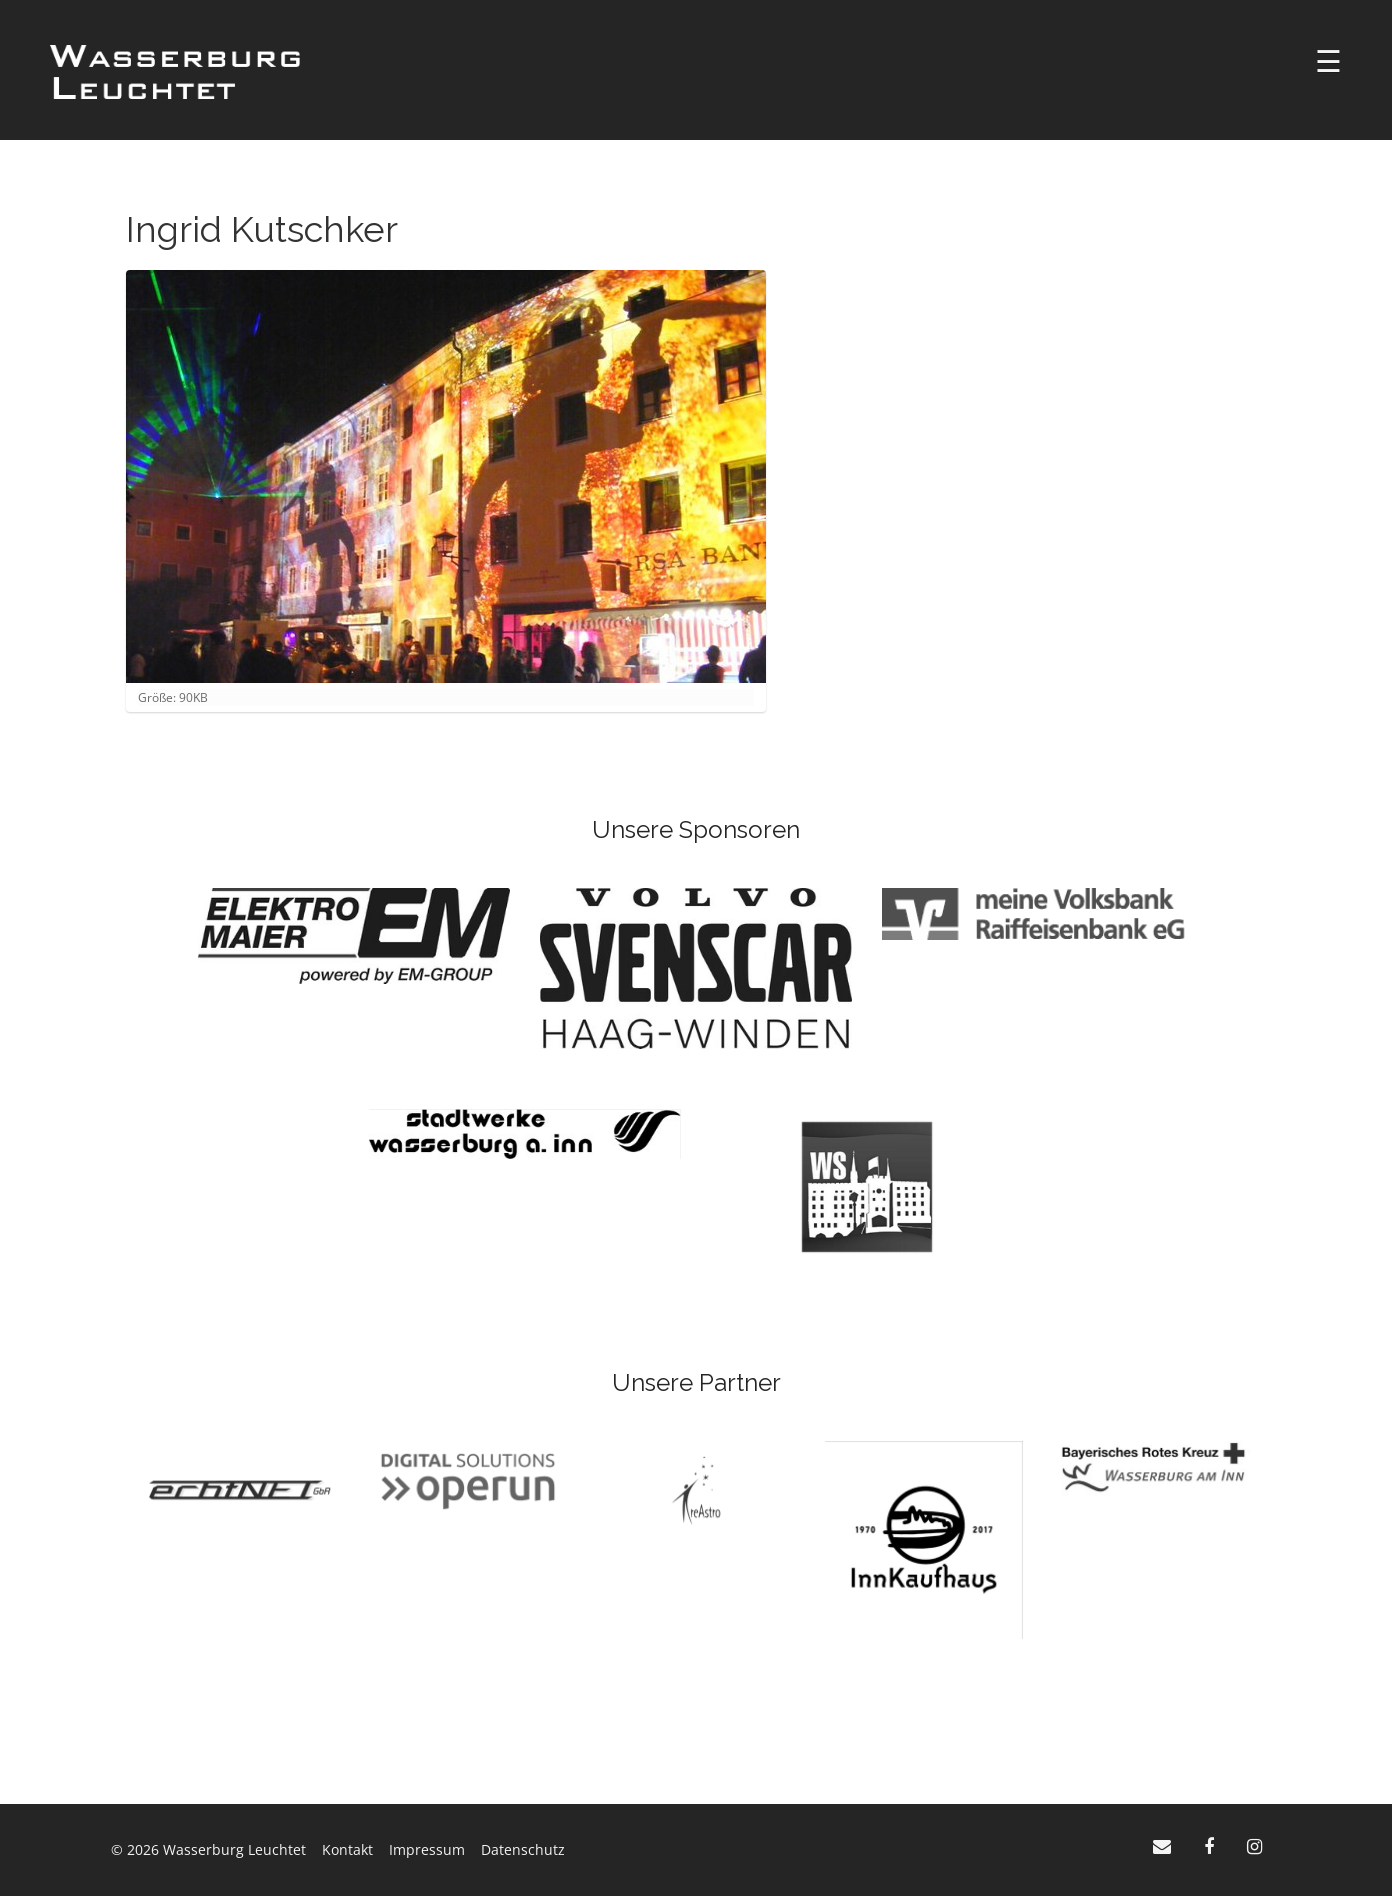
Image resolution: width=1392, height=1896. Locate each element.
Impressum (427, 1849)
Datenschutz (523, 1849)
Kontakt (347, 1849)
